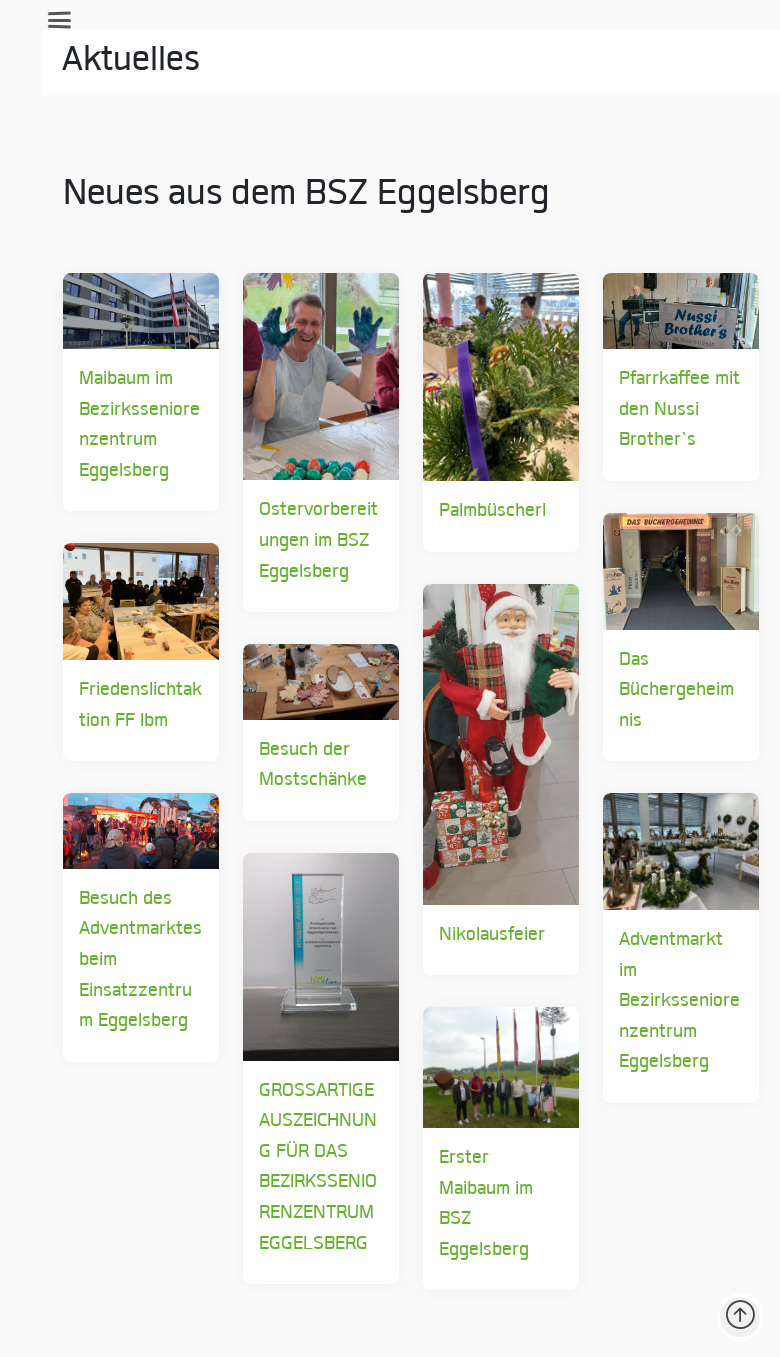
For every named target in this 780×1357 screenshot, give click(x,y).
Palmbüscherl (475, 511)
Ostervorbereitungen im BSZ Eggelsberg (301, 541)
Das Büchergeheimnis (659, 691)
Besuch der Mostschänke (296, 766)
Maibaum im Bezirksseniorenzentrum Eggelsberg (122, 425)
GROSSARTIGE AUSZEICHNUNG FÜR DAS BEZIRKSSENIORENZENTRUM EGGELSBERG (301, 1168)
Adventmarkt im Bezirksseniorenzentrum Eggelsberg (662, 1001)
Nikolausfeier (475, 935)
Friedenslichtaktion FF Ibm (123, 706)
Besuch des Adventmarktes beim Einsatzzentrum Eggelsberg (123, 960)
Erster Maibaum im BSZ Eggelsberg (469, 1204)
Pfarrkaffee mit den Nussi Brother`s (662, 410)
